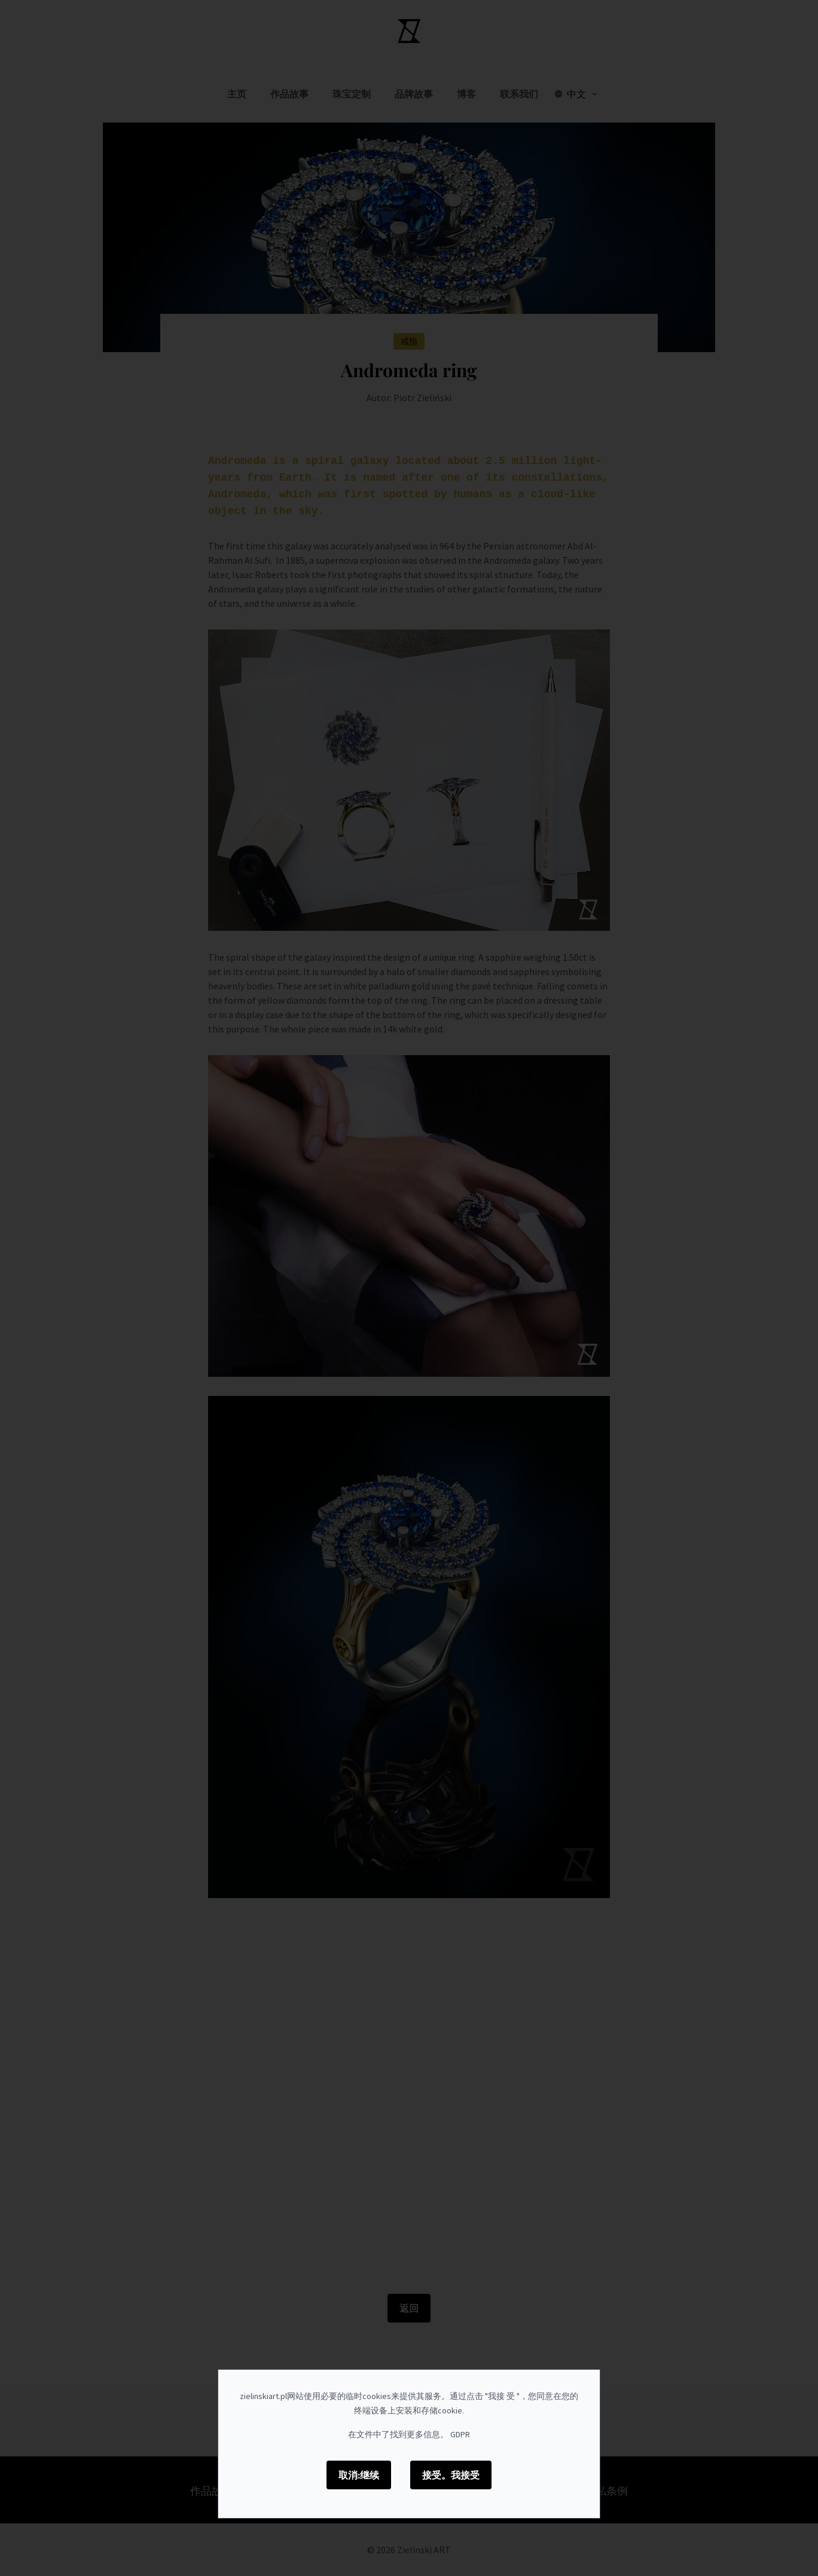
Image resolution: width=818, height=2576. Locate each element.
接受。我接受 (451, 2475)
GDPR (460, 2434)
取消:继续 (358, 2475)
